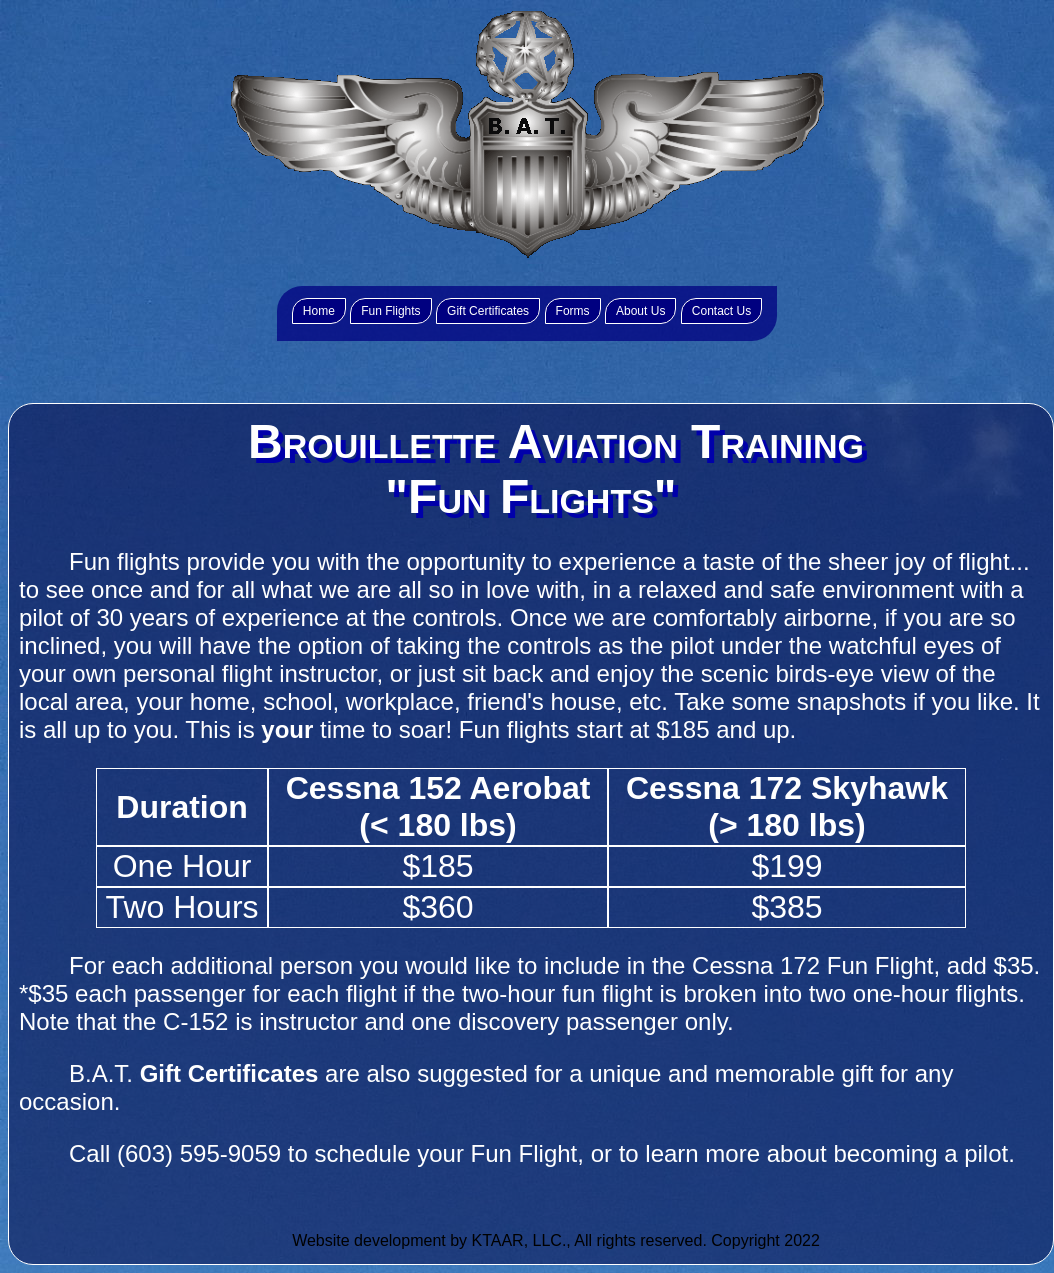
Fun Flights (390, 311)
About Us (640, 311)
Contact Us (721, 311)
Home (319, 311)
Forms (573, 311)
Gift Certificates (488, 311)
